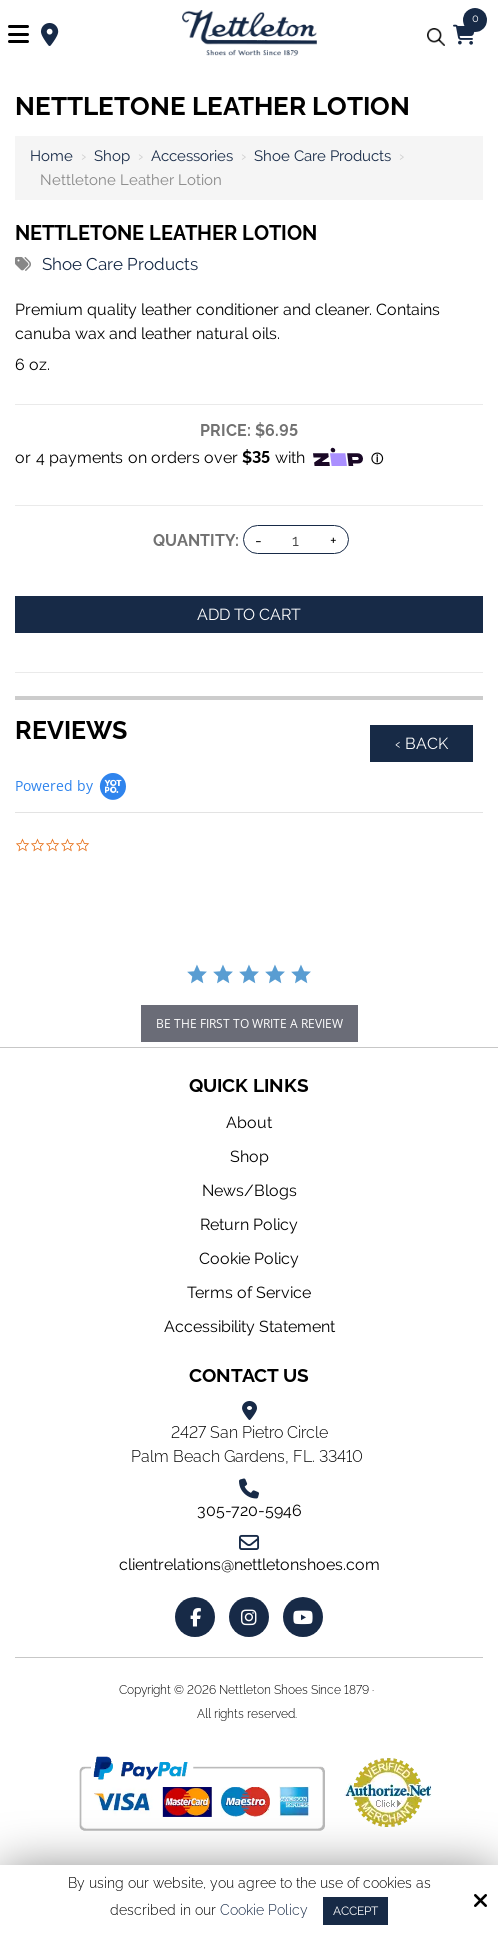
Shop (112, 156)
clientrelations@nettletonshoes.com (249, 1564)
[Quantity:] (296, 540)
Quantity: (196, 540)
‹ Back (421, 743)
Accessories (192, 156)
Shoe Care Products (322, 156)
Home (51, 156)
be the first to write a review (249, 1023)
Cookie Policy (264, 1910)
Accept (355, 1911)
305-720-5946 (249, 1510)
